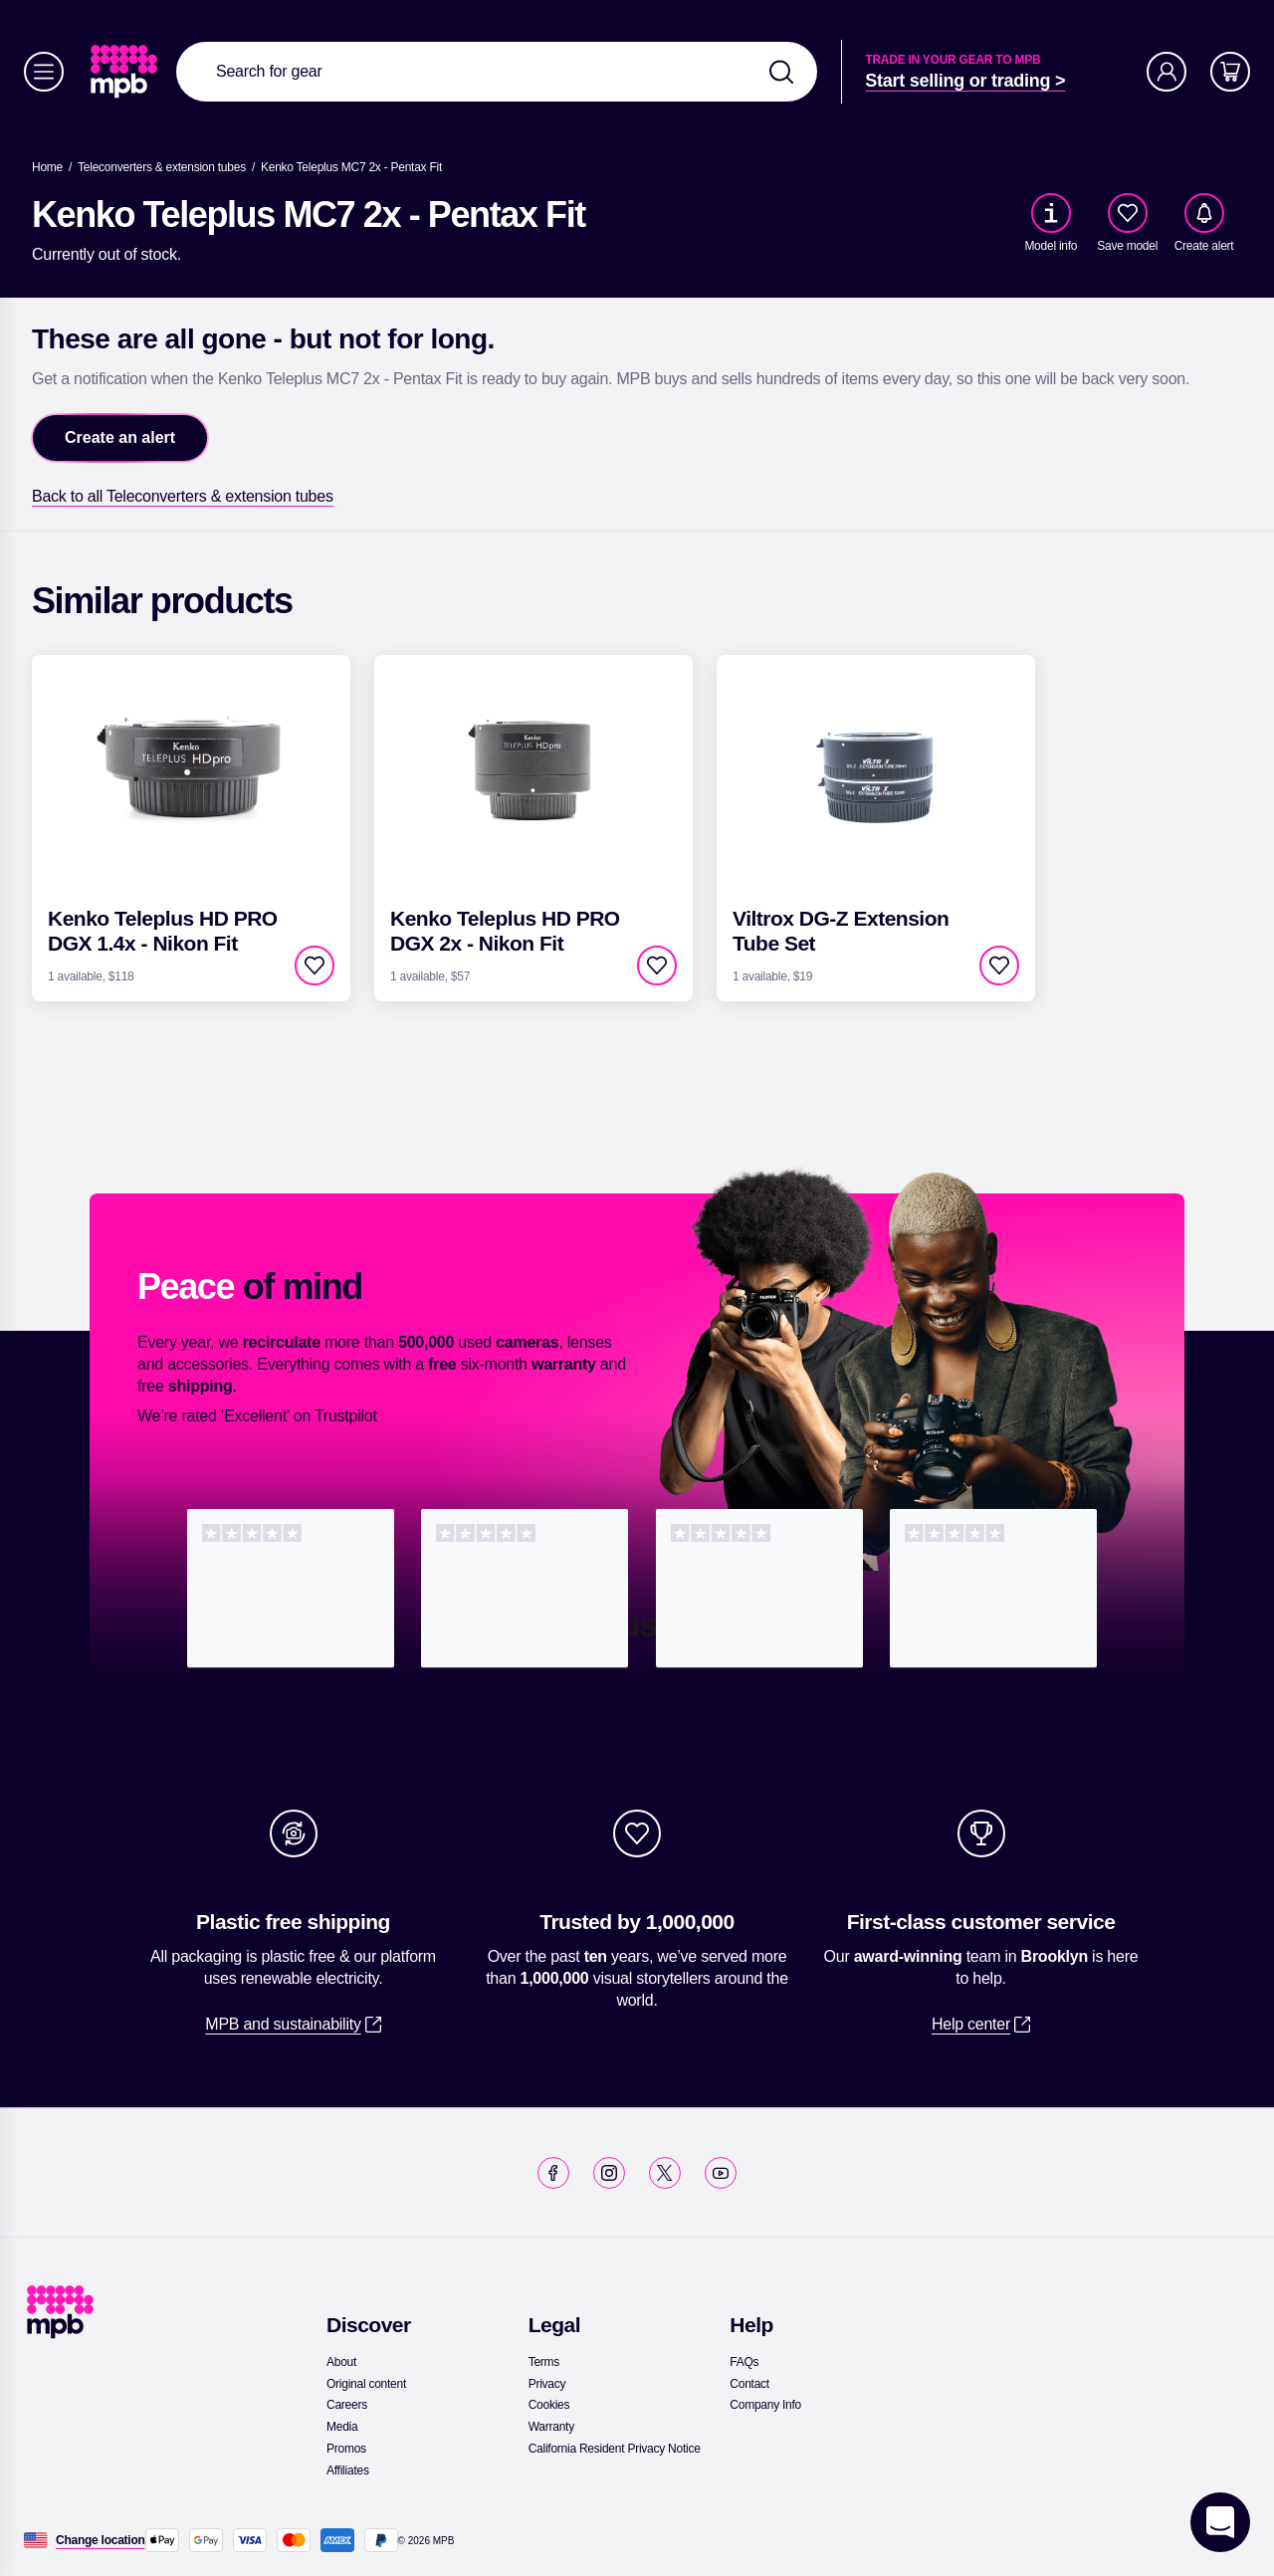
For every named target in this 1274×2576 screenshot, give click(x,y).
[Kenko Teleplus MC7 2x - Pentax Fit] (351, 167)
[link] (126, 72)
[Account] (1166, 72)
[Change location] (100, 2540)
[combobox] (496, 72)
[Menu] (44, 72)
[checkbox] (1128, 213)
